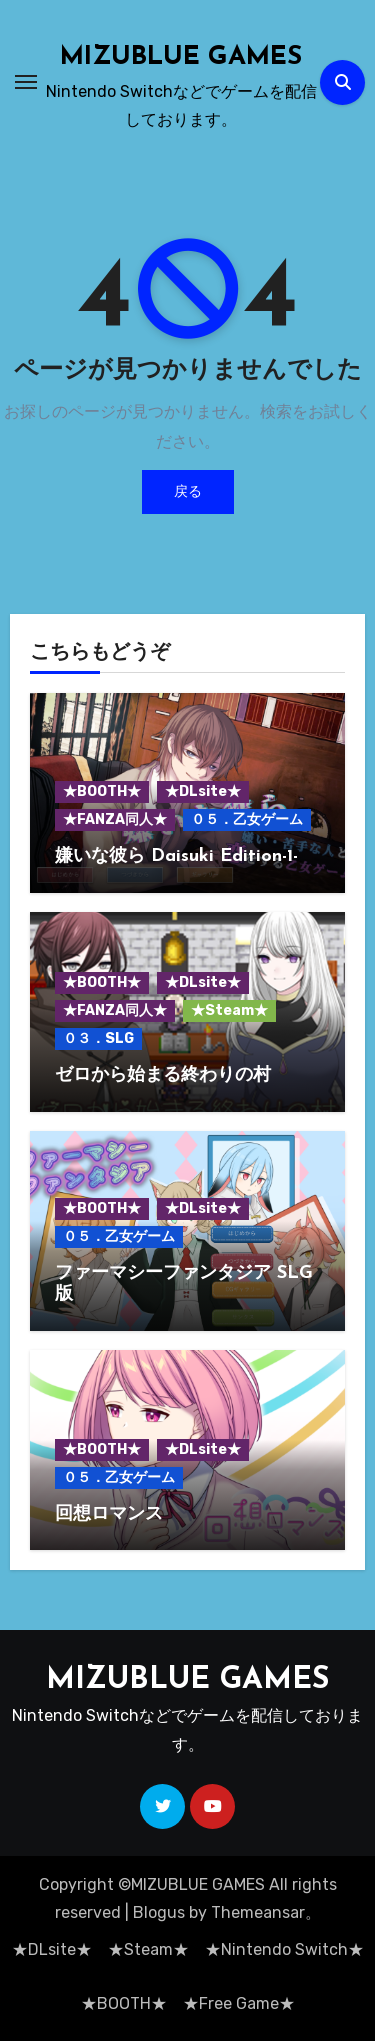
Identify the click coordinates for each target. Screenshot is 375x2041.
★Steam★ (229, 1010)
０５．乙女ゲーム (247, 819)
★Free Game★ (239, 2003)
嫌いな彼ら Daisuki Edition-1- (176, 856)
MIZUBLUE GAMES (181, 57)
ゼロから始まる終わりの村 (163, 1075)
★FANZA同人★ (115, 819)
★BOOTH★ (102, 791)
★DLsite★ (203, 791)
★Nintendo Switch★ (284, 1949)
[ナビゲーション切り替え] (26, 82)
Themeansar (258, 1912)
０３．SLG (98, 1038)
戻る (188, 491)
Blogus (159, 1912)
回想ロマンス (109, 1514)
